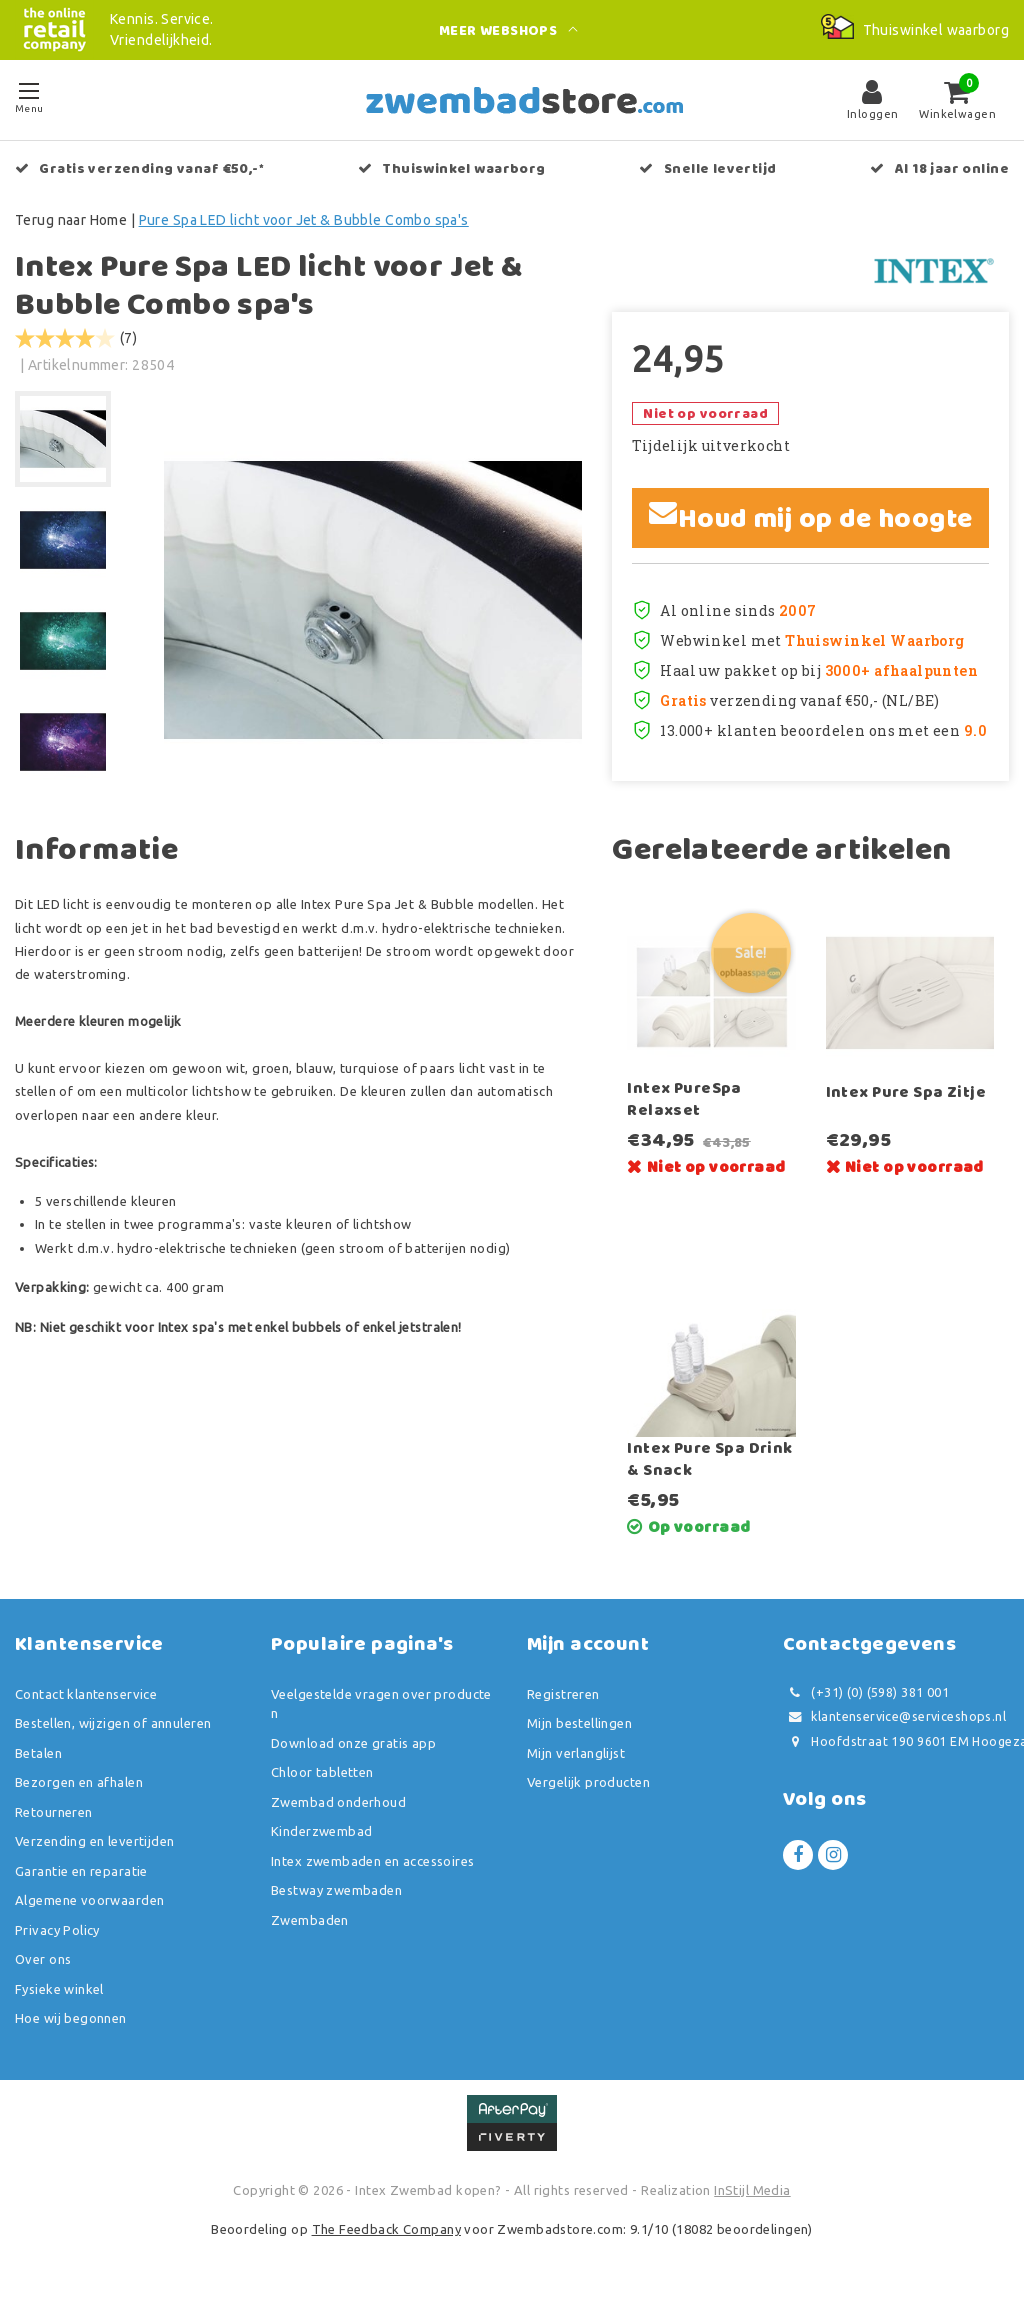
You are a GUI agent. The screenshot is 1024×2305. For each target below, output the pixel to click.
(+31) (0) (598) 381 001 (866, 1692)
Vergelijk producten (588, 1782)
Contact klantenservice (86, 1694)
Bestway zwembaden (336, 1890)
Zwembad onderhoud (338, 1802)
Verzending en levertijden (95, 1841)
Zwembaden (310, 1920)
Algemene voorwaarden (89, 1900)
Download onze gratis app (353, 1743)
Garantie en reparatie (81, 1871)
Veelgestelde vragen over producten (381, 1704)
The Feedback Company (386, 2229)
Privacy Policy (57, 1930)
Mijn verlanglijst (576, 1753)
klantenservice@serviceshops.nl (894, 1716)
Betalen (38, 1753)
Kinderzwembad (321, 1831)
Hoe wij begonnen (71, 2018)
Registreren (563, 1694)
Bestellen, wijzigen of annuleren (113, 1723)
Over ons (43, 1959)
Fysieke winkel (59, 1989)
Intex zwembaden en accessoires (373, 1861)
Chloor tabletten (322, 1772)
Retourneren (54, 1812)
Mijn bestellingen (579, 1723)
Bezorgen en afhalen (79, 1782)
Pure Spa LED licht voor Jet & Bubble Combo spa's (304, 220)
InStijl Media (752, 2190)
